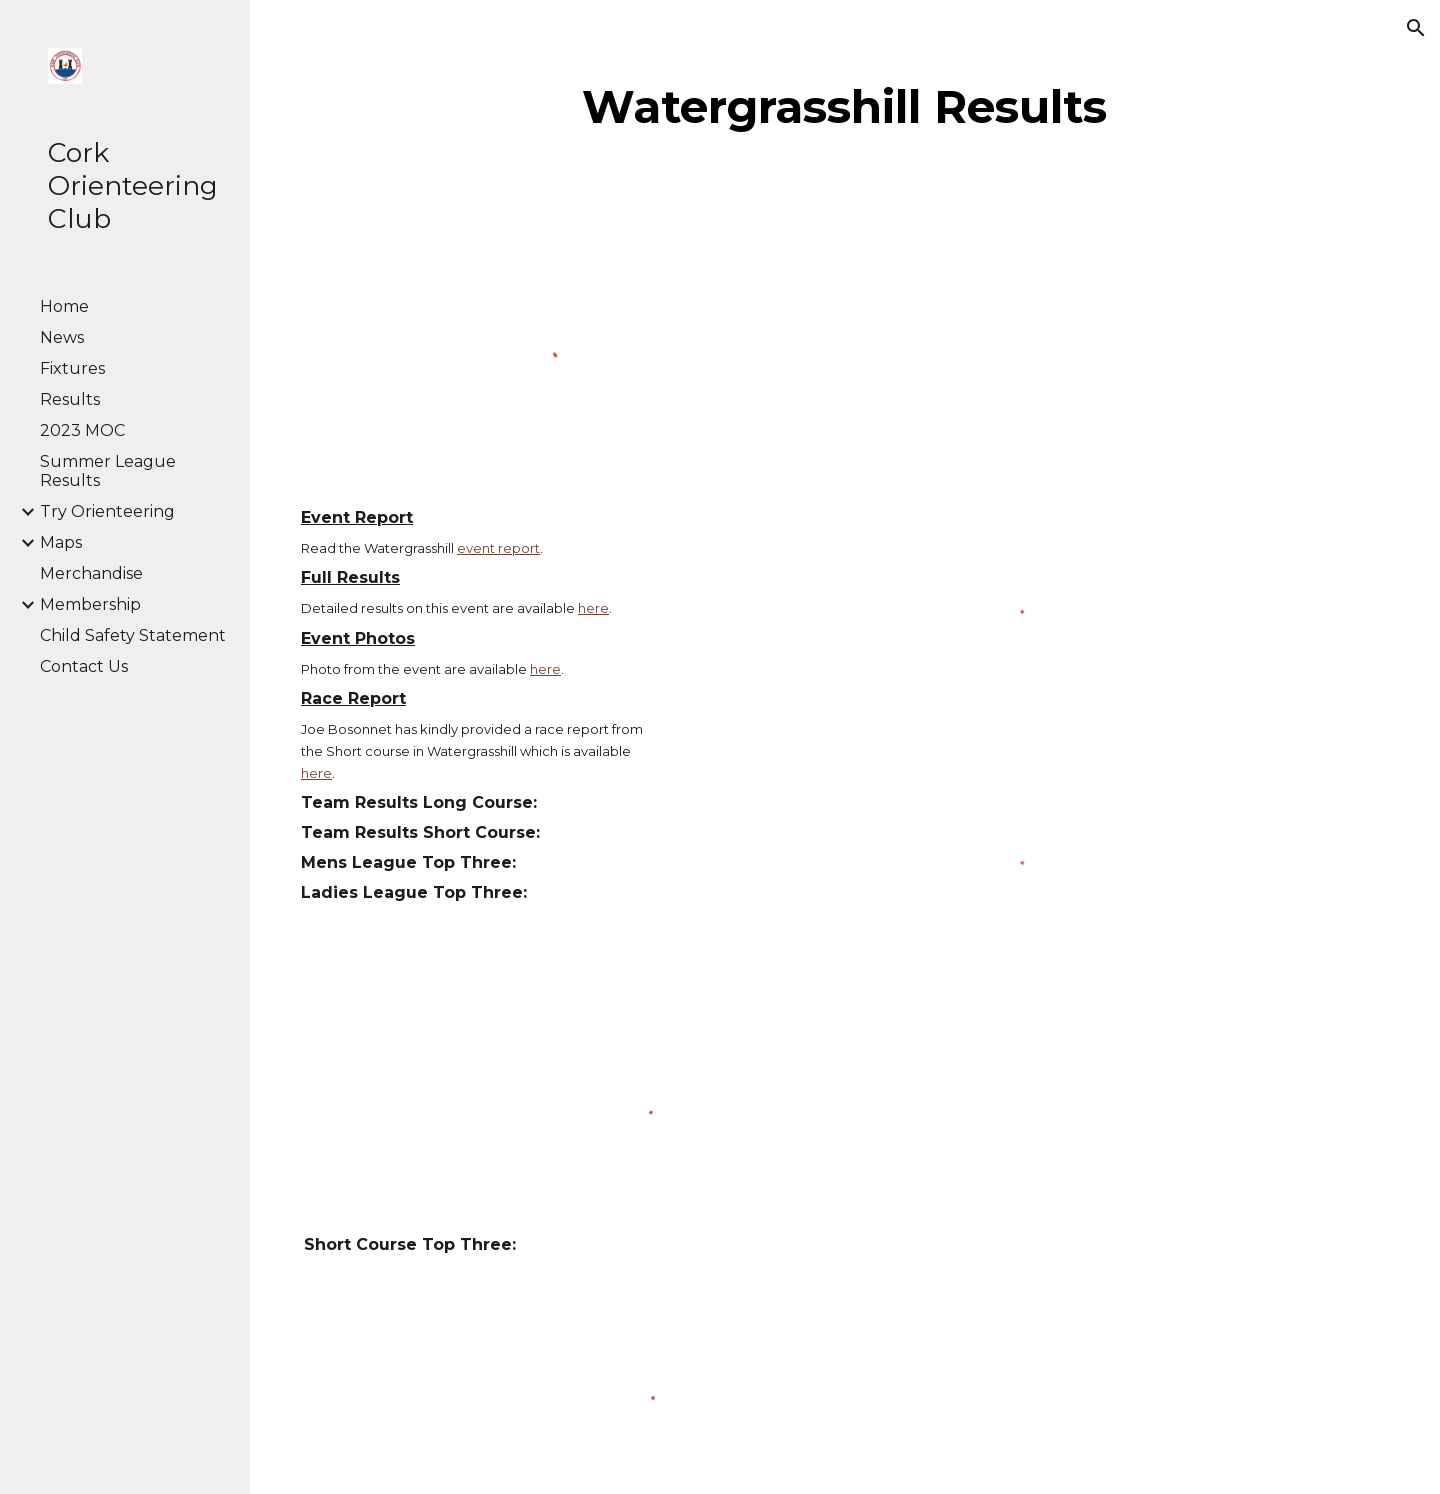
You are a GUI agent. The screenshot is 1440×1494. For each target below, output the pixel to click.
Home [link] (64, 306)
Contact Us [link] (84, 666)
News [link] (62, 337)
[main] (845, 107)
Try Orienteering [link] (107, 511)
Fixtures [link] (72, 368)
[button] (1416, 28)
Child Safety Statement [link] (133, 635)
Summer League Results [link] (108, 471)
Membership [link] (90, 604)
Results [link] (70, 399)
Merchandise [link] (91, 573)
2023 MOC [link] (82, 430)
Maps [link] (61, 542)
